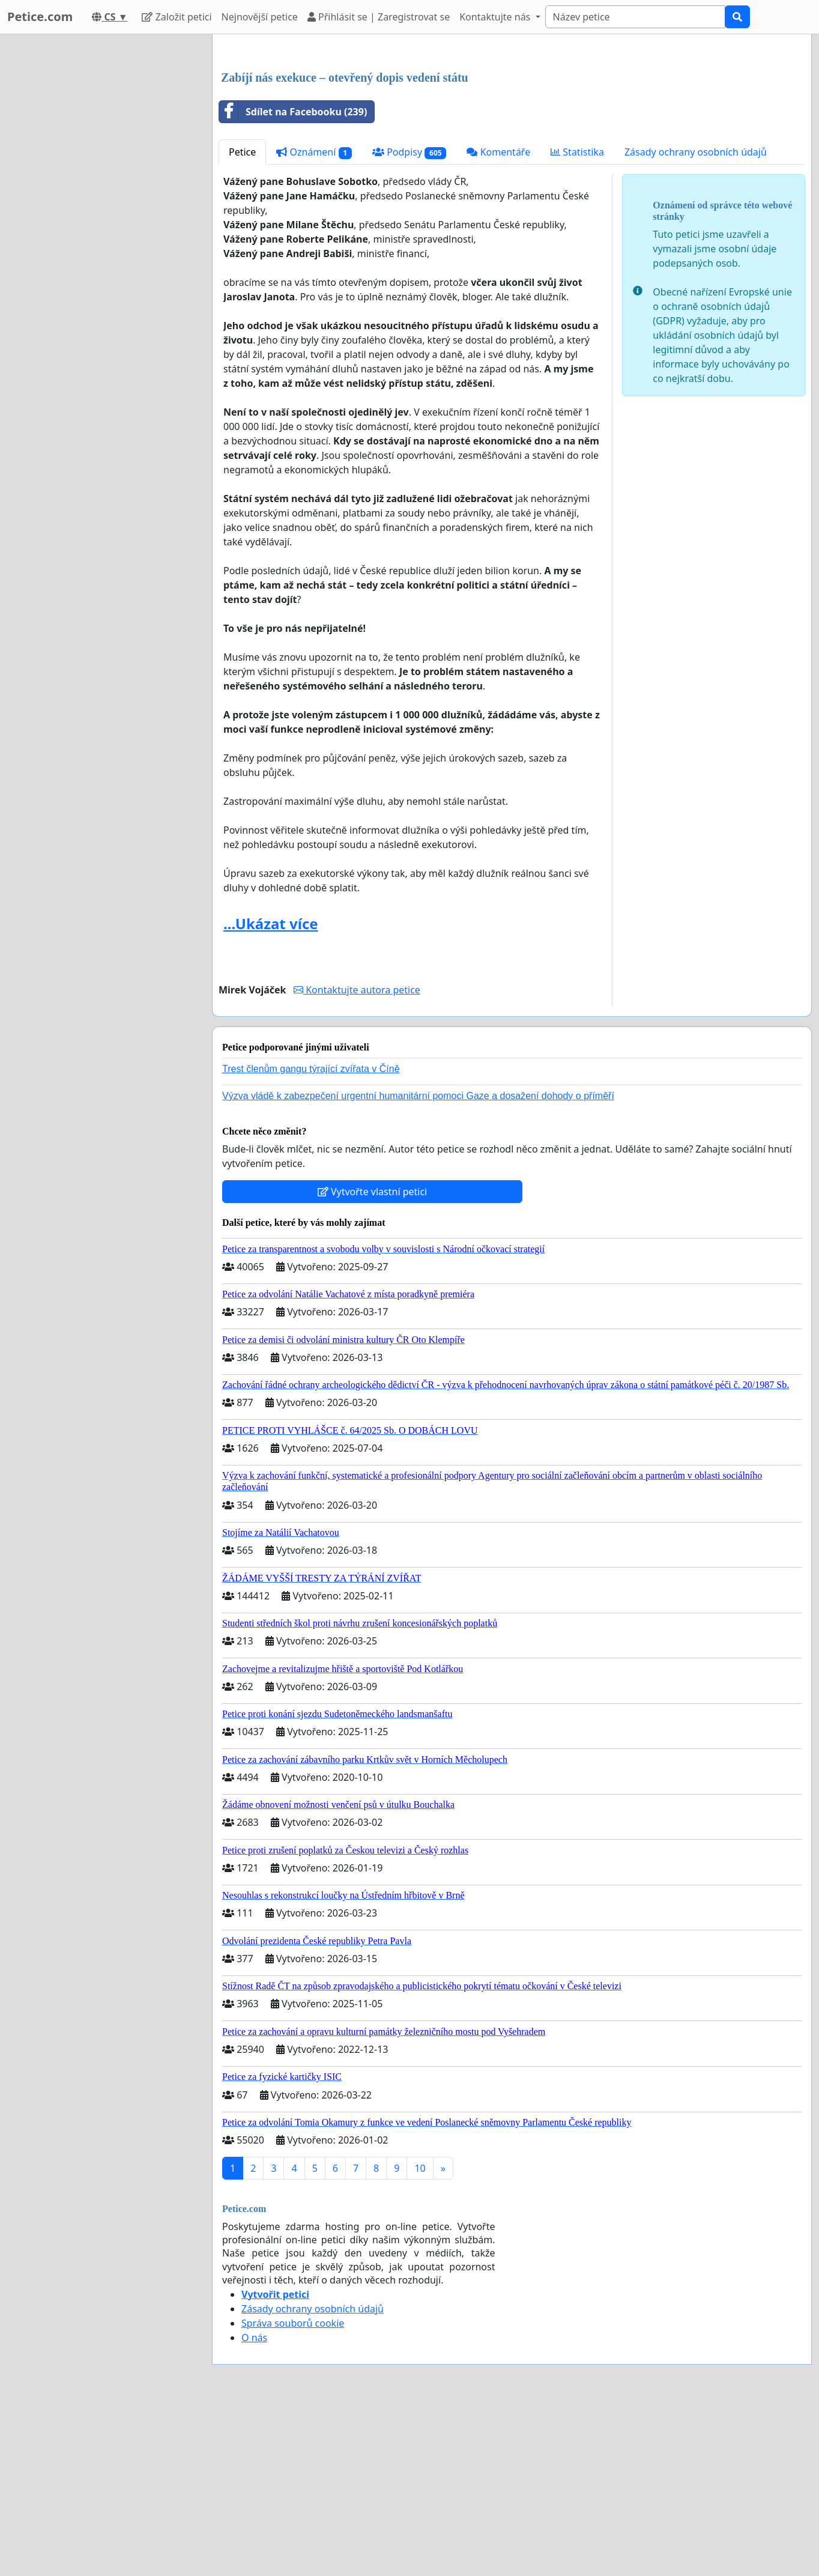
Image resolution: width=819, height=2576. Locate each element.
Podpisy (409, 320)
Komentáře (498, 320)
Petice (242, 320)
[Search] (635, 16)
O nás (254, 2505)
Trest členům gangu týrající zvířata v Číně (311, 1237)
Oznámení (314, 320)
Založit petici (176, 16)
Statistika (577, 320)
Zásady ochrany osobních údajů (695, 320)
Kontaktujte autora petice (357, 1158)
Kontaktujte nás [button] (496, 16)
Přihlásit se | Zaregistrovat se (378, 16)
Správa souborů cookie (292, 2491)
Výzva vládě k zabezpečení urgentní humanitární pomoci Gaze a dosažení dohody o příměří (418, 1264)
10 (419, 2336)
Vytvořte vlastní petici (373, 1359)
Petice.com (40, 16)
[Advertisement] (512, 137)
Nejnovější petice (260, 16)
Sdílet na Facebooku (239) (293, 280)
